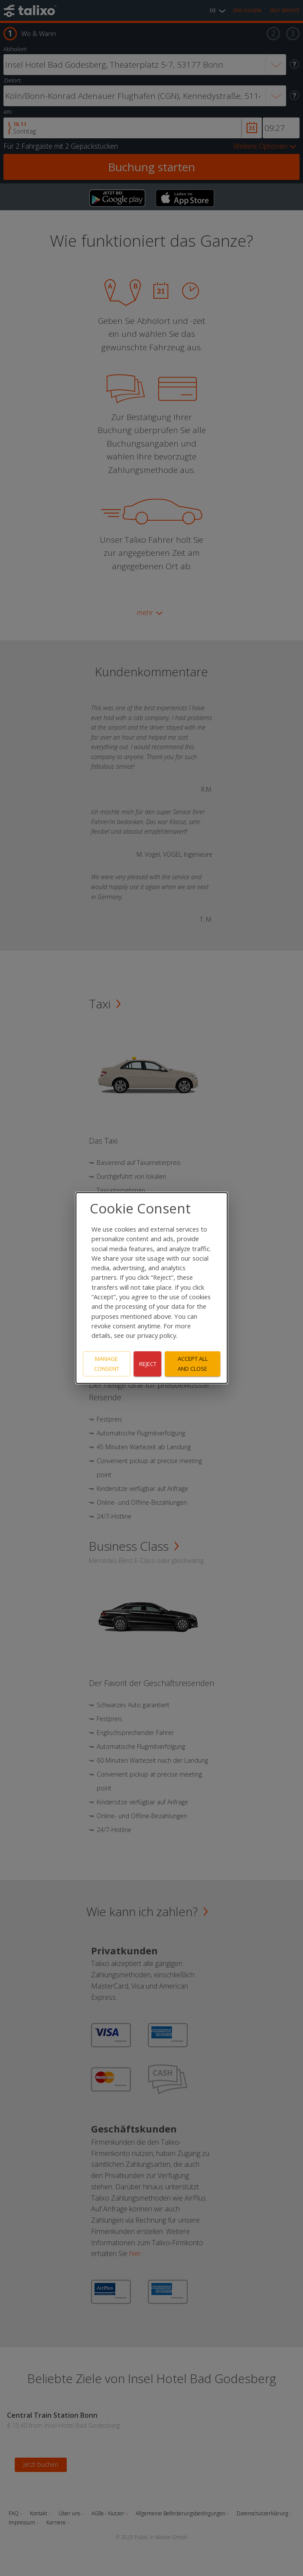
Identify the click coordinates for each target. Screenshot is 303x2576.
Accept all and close (193, 1364)
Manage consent (106, 1364)
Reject (147, 1364)
